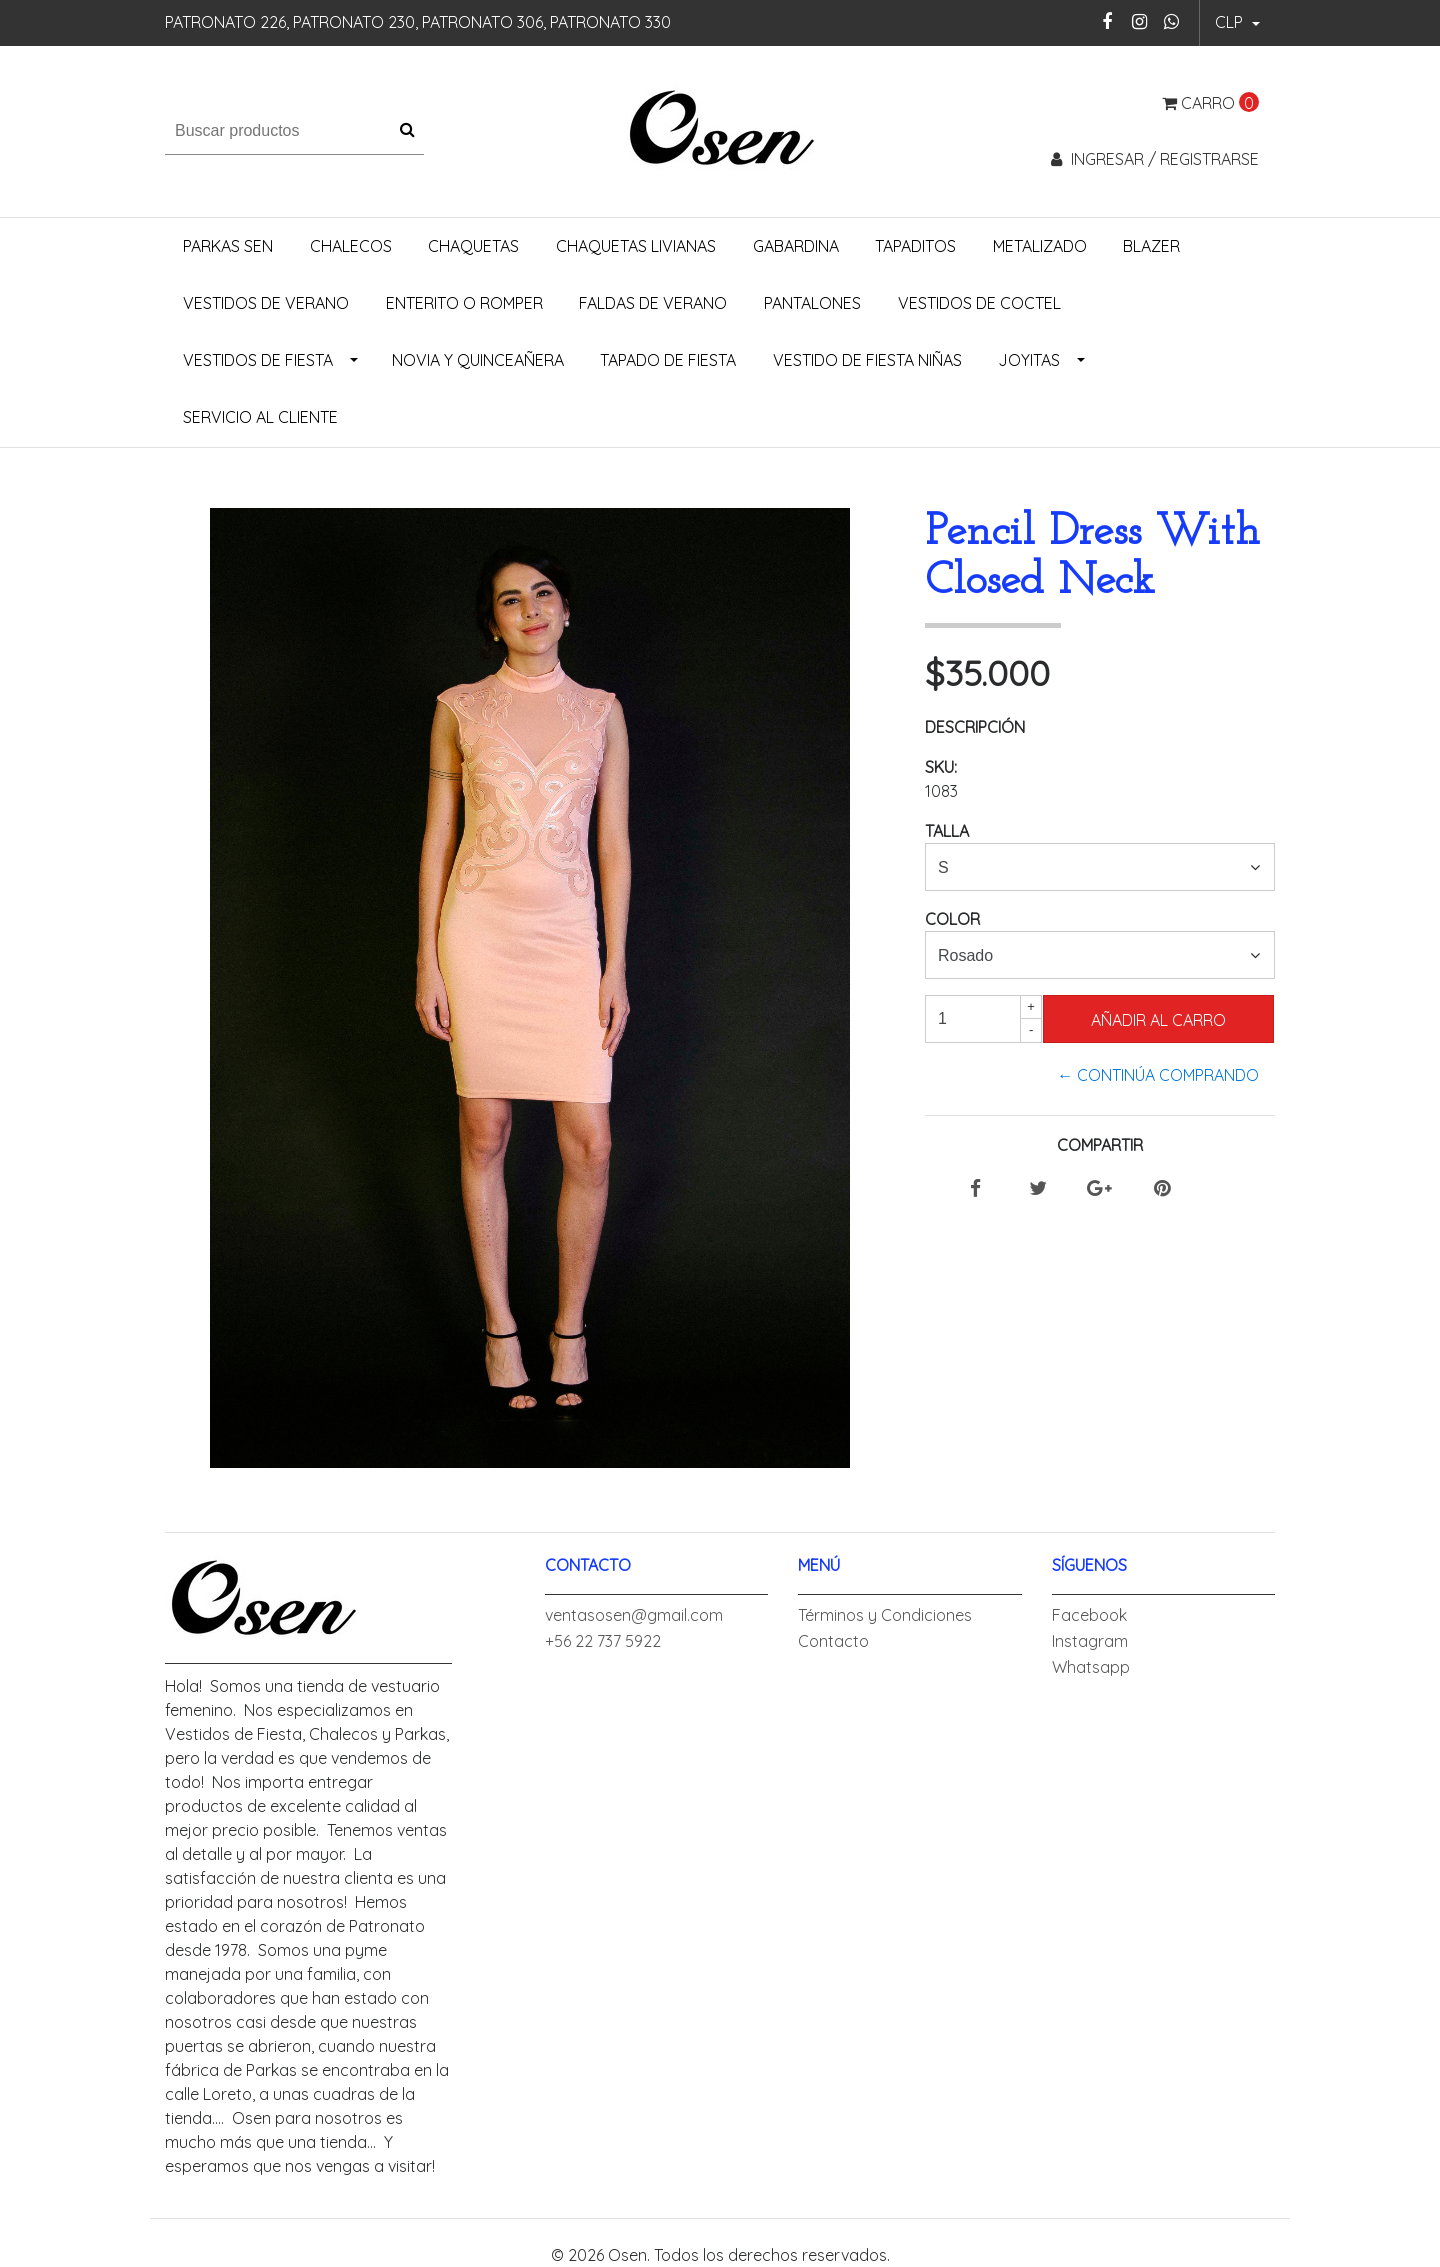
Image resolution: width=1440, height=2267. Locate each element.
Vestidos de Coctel (979, 303)
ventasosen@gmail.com (634, 1615)
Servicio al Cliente (260, 417)
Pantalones (812, 303)
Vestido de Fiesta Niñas (867, 360)
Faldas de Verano (653, 303)
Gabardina (796, 246)
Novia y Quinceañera (478, 360)
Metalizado (1040, 246)
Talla (947, 831)
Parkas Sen (228, 246)
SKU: (941, 767)
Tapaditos (915, 246)
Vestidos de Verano (266, 303)
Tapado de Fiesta (668, 360)
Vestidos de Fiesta (258, 360)
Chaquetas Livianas (636, 246)
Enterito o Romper (464, 303)
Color (952, 919)
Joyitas (1029, 360)
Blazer (1151, 246)
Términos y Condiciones (885, 1615)
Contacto (833, 1641)
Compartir (1100, 1145)
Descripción (975, 727)
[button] (1237, 23)
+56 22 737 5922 (603, 1641)
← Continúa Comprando (1158, 1075)
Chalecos (351, 246)
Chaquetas (473, 246)
